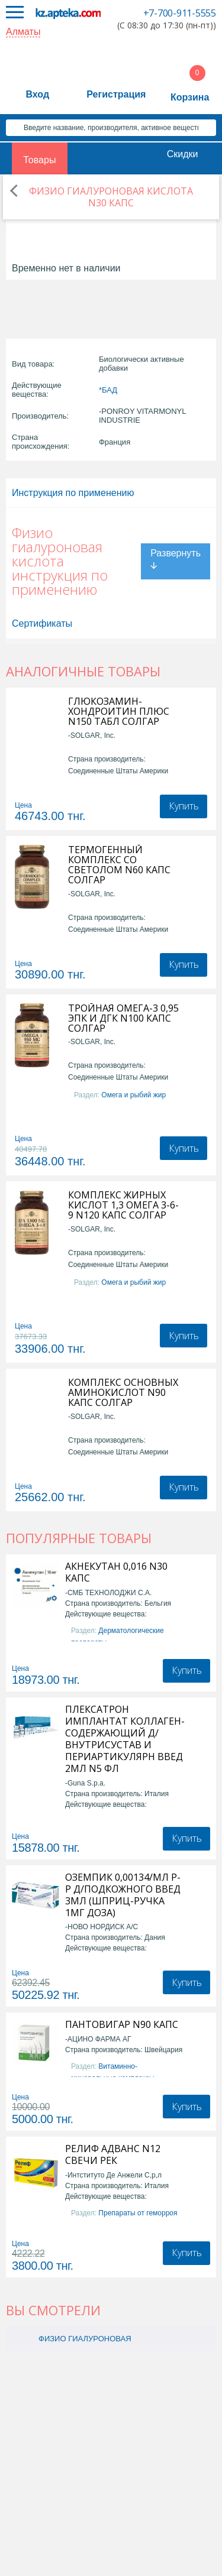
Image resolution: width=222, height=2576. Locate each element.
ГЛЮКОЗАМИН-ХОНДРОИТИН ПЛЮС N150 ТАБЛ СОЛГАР (118, 711)
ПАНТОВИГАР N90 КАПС (121, 2024)
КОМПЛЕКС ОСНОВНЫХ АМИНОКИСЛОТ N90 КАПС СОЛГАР (123, 1393)
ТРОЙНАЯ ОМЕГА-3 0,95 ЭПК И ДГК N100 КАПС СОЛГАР (123, 1018)
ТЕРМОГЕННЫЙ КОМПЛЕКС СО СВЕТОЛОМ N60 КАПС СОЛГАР (119, 865)
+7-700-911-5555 (179, 13)
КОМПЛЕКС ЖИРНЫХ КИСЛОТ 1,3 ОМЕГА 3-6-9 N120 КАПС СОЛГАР (123, 1205)
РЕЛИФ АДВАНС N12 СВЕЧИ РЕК (112, 2154)
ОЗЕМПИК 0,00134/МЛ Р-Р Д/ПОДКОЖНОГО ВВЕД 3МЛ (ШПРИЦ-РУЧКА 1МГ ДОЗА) (123, 1895)
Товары (39, 160)
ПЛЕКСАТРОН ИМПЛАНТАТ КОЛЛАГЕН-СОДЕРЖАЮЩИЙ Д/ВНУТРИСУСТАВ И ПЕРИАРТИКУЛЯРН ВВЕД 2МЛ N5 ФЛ (125, 1738)
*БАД (108, 389)
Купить (184, 805)
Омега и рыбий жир (133, 1095)
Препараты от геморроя (137, 2213)
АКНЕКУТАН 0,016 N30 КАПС (116, 1572)
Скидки (182, 154)
